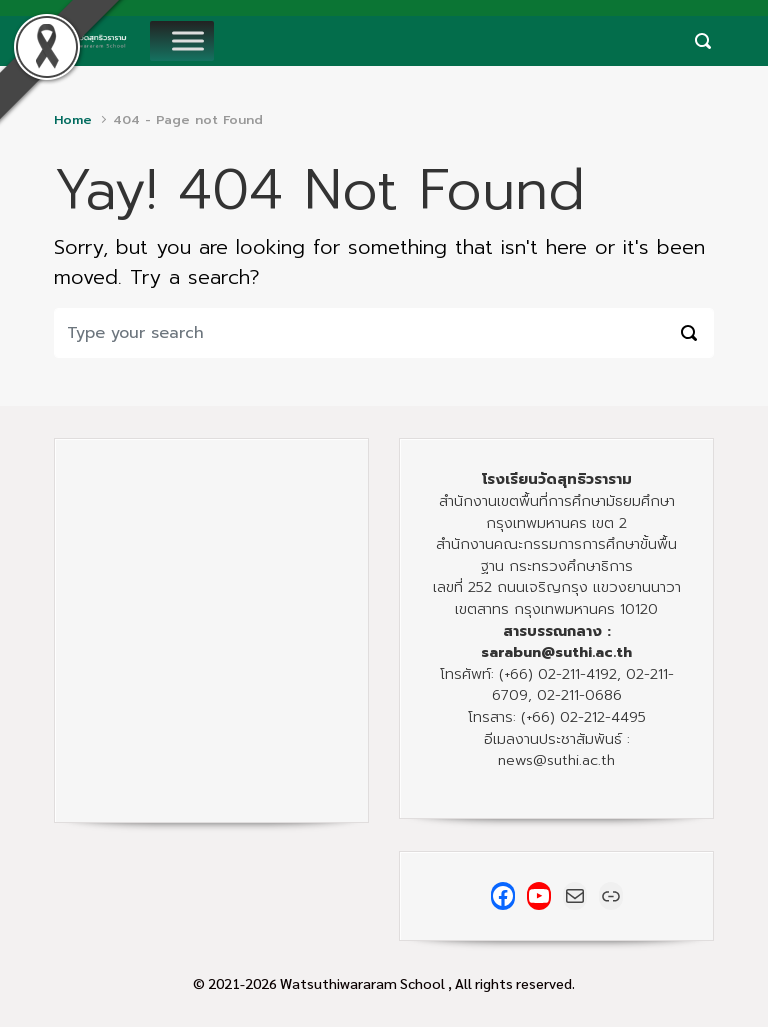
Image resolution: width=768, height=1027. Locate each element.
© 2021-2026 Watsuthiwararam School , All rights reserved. (384, 983)
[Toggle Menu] (188, 40)
